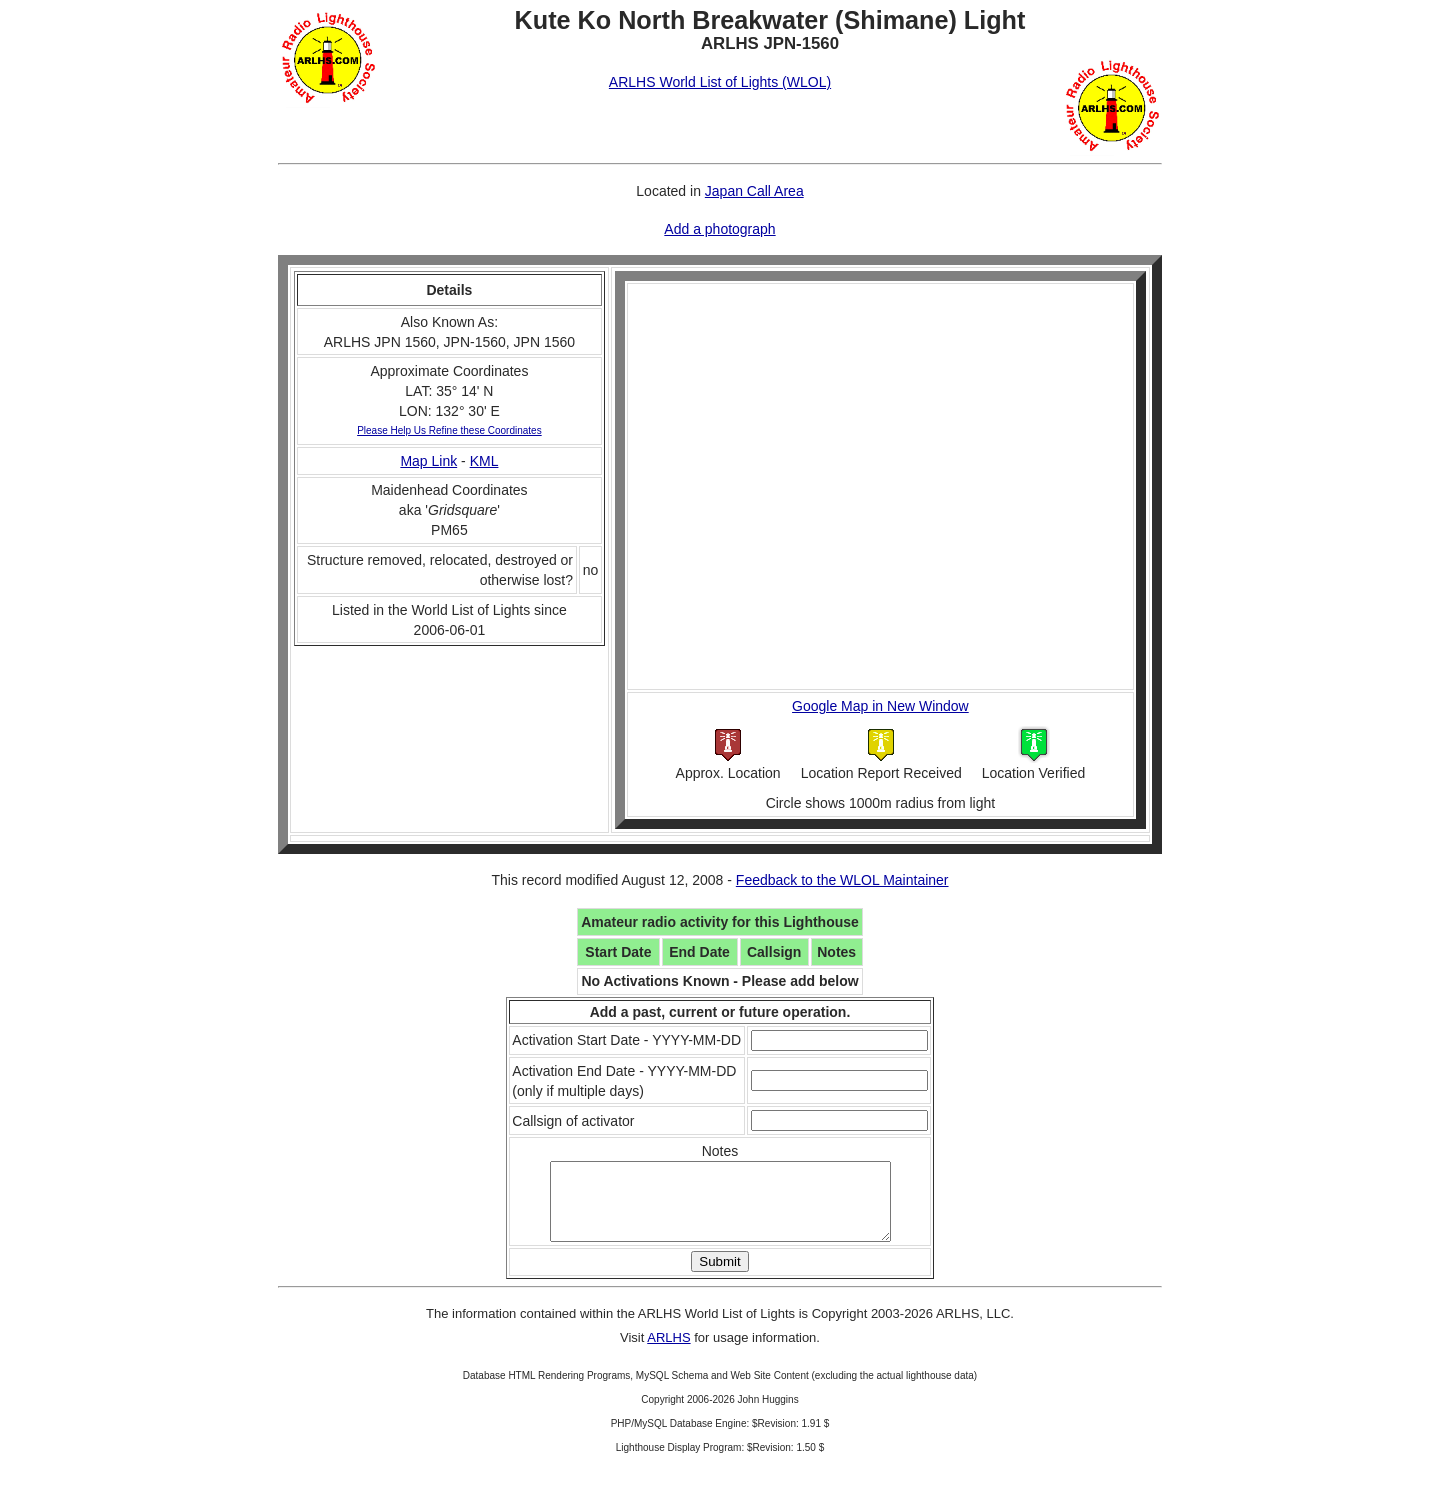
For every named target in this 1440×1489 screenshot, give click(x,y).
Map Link (428, 461)
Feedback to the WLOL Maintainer (842, 880)
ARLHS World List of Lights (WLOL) (720, 82)
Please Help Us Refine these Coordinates (449, 430)
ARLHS (668, 1352)
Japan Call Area (754, 191)
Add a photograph (719, 229)
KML (484, 461)
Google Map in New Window (880, 706)
